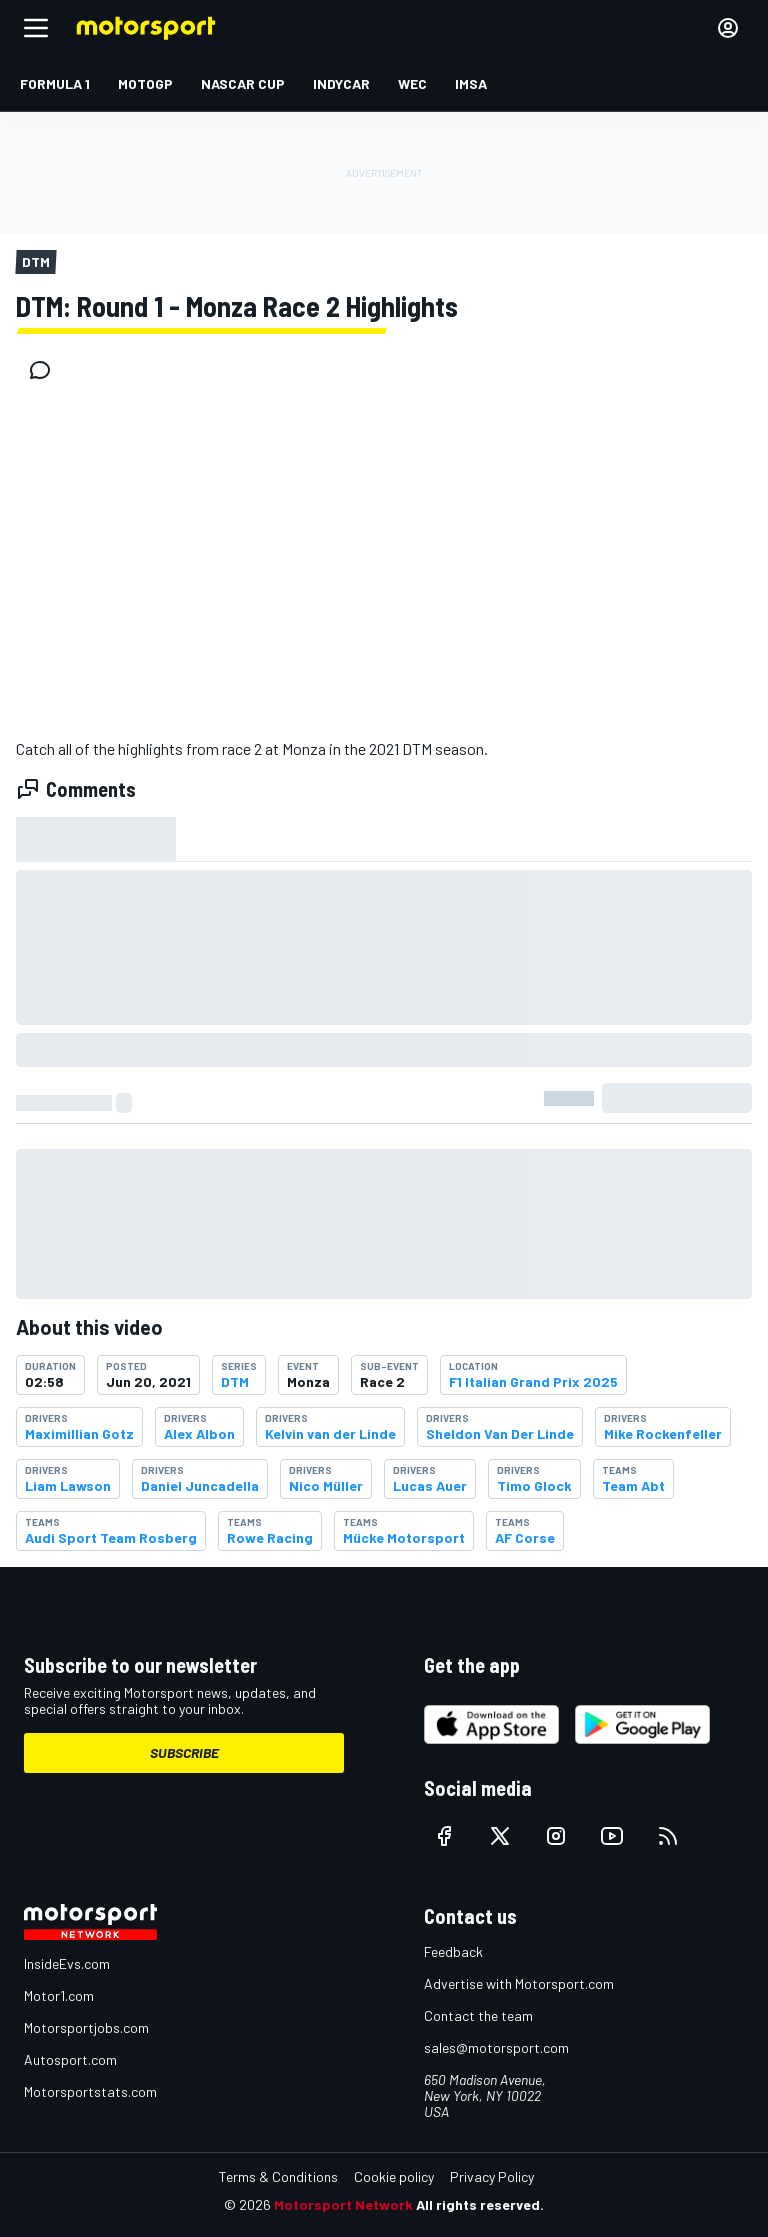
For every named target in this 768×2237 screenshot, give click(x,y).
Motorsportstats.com (90, 2091)
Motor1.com (59, 1995)
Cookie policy (394, 2176)
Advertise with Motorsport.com (519, 1983)
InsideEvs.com (67, 1963)
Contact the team (478, 2015)
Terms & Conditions (278, 2176)
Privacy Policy (492, 2176)
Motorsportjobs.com (86, 2027)
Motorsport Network (343, 2204)
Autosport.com (70, 2059)
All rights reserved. (480, 2204)
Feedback (453, 1951)
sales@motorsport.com (496, 2047)
